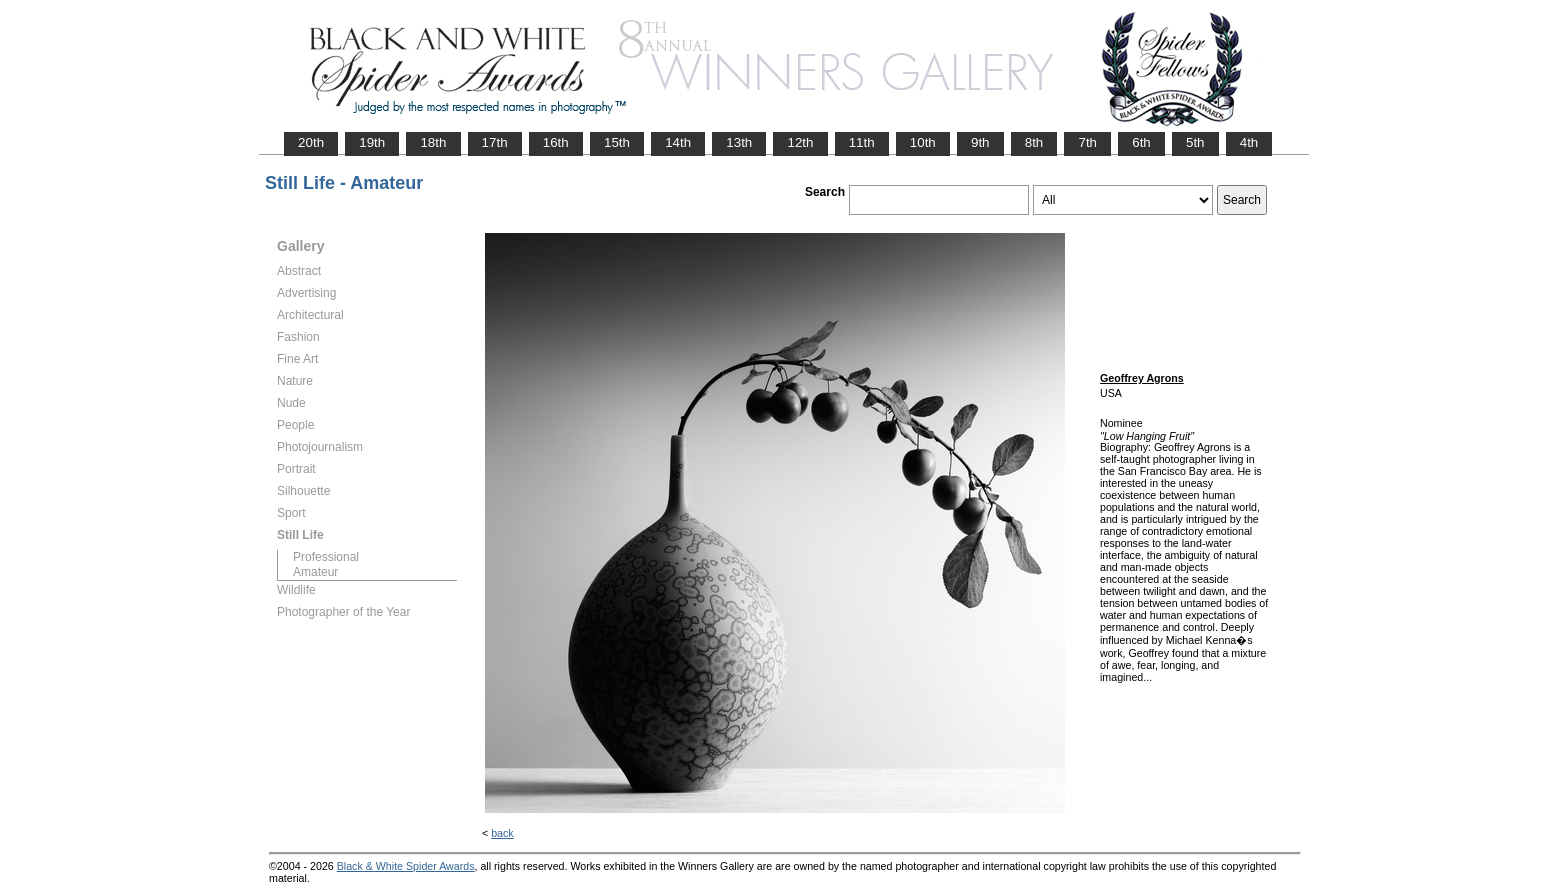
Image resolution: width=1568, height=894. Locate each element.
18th (433, 142)
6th (1141, 142)
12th (800, 142)
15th (617, 142)
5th (1195, 142)
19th (372, 142)
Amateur (315, 572)
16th (556, 142)
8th (1034, 142)
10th (923, 142)
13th (739, 142)
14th (678, 142)
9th (980, 142)
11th (862, 142)
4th (1249, 142)
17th (495, 142)
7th (1087, 142)
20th (311, 142)
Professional (326, 557)
